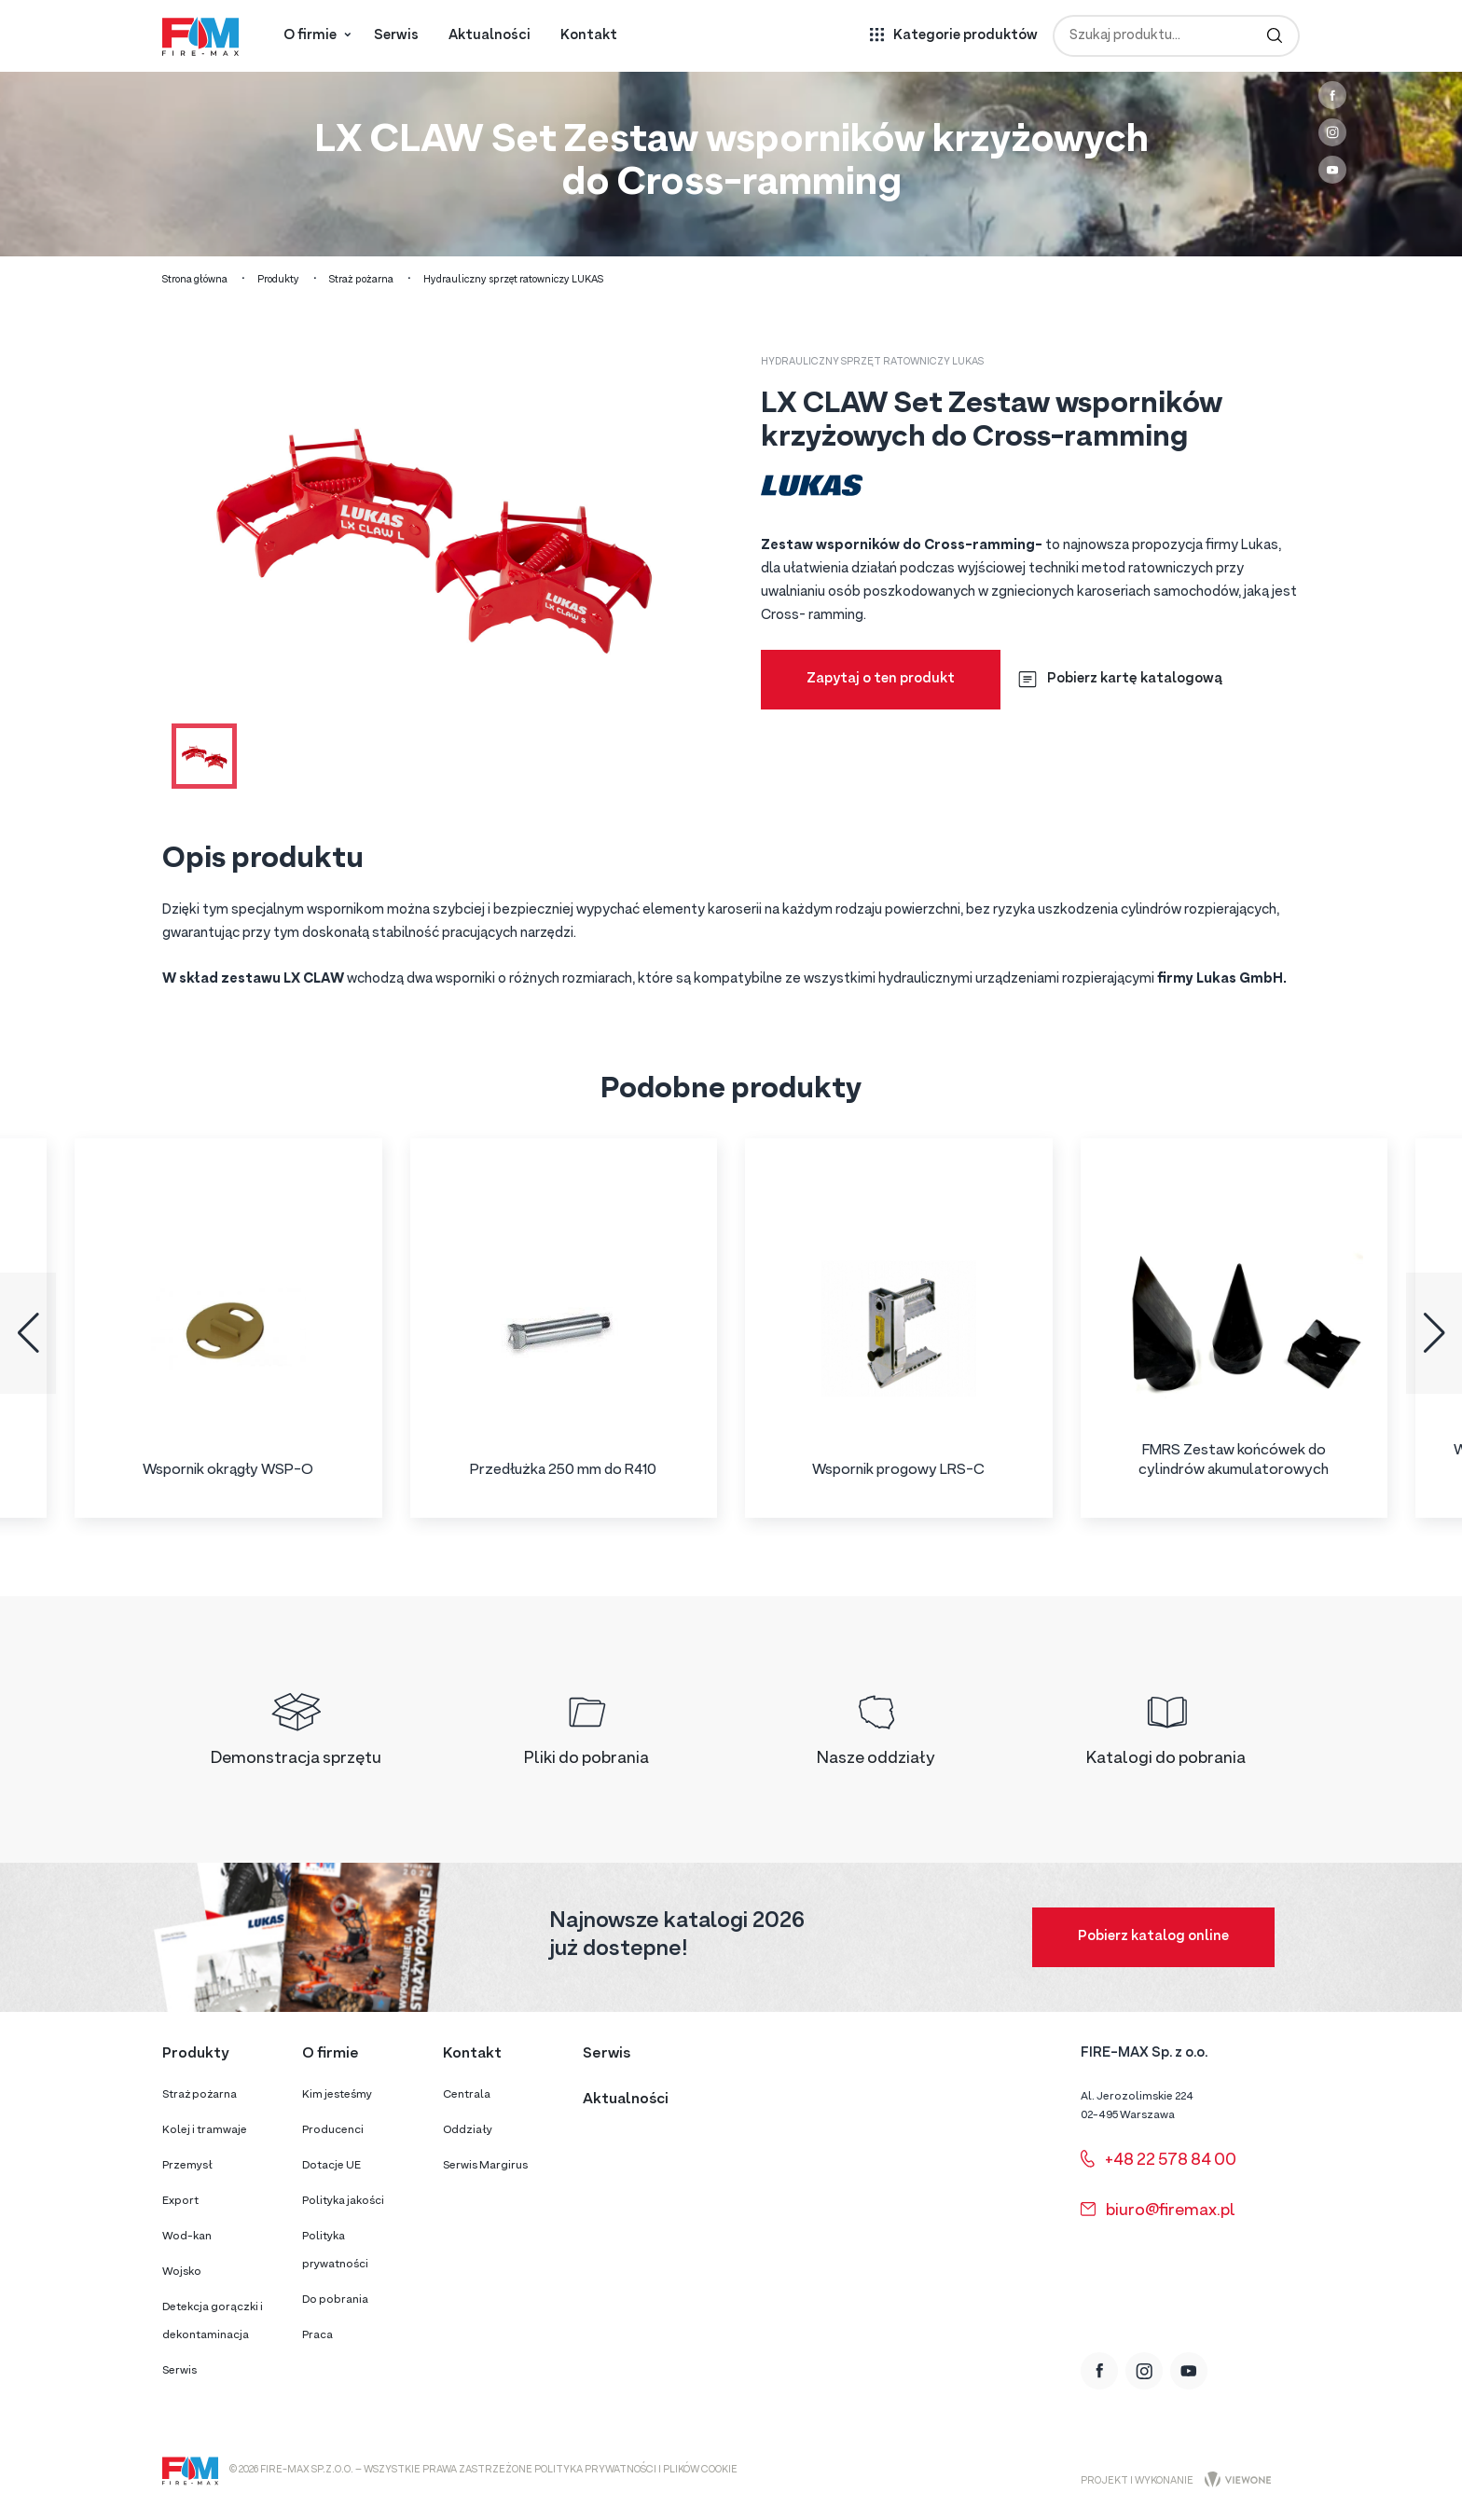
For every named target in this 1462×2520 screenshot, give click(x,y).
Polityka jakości (343, 2201)
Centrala (466, 2094)
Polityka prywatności (335, 2250)
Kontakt (588, 36)
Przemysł (187, 2165)
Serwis (396, 36)
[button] (28, 1333)
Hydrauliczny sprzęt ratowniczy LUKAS (513, 280)
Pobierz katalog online (1153, 1937)
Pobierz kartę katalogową (1120, 679)
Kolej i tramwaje (204, 2130)
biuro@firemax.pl (1158, 2211)
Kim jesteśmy (337, 2094)
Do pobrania (335, 2300)
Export (180, 2201)
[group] (228, 1328)
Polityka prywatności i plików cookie (636, 2470)
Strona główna (195, 280)
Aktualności (489, 36)
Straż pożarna (361, 280)
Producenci (333, 2130)
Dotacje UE (331, 2165)
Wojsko (181, 2272)
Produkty (278, 280)
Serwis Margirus (485, 2165)
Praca (317, 2335)
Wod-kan (187, 2236)
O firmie (310, 36)
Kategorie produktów (965, 36)
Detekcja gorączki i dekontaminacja (212, 2321)
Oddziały (467, 2130)
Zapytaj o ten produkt (881, 679)
